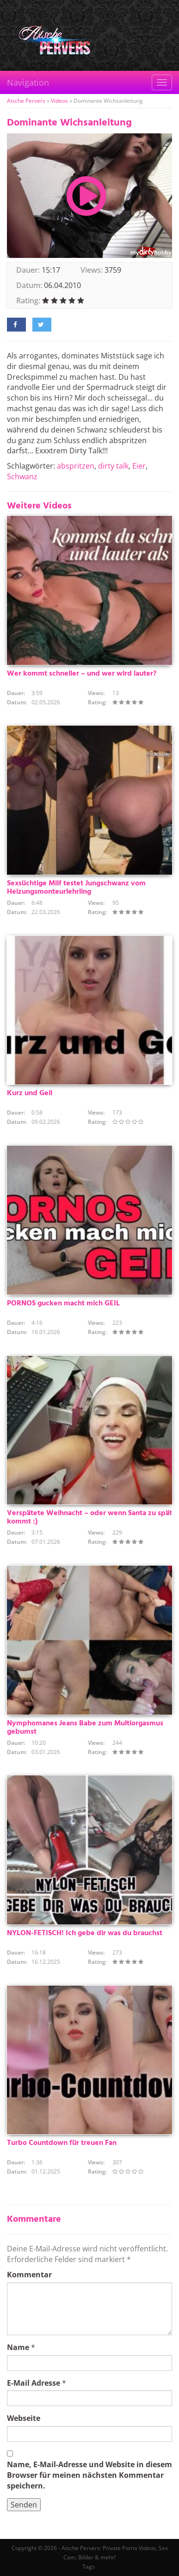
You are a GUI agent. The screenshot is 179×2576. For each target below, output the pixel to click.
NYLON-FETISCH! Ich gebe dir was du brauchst (84, 1933)
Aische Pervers (26, 101)
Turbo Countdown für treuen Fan (62, 2143)
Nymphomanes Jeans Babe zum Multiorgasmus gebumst (85, 1727)
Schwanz (22, 476)
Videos (59, 101)
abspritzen (75, 466)
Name (18, 2347)
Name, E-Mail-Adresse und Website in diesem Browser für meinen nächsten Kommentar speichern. (89, 2475)
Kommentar (29, 2274)
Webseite (23, 2418)
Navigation (28, 82)
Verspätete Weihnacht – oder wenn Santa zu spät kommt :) (89, 1517)
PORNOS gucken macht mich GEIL (63, 1303)
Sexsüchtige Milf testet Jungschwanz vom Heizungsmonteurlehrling (76, 887)
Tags (88, 2566)
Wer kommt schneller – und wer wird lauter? (81, 674)
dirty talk (113, 466)
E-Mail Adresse (33, 2383)
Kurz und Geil (29, 1093)
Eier (139, 466)
